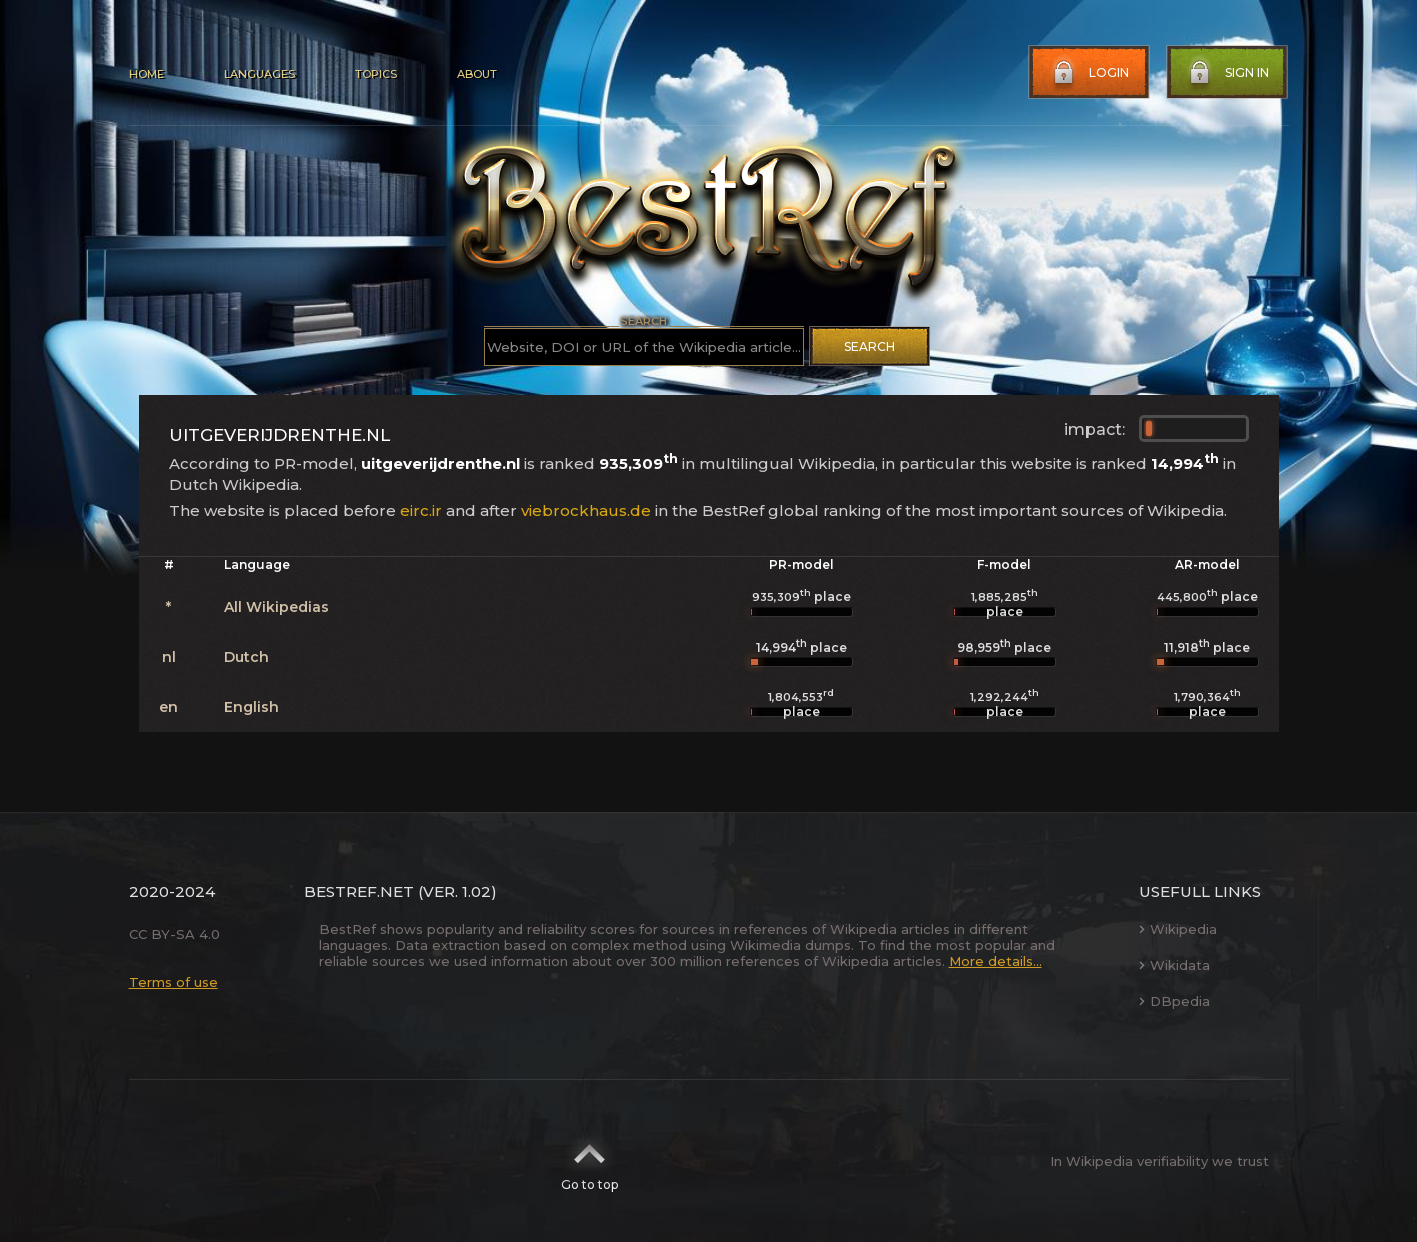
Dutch (246, 657)
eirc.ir (421, 510)
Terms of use (173, 982)
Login (1089, 73)
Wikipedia (1178, 929)
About (477, 74)
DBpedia (1174, 1001)
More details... (995, 961)
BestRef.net (359, 891)
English (251, 707)
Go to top (589, 1161)
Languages (259, 74)
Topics (376, 74)
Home (146, 74)
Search (869, 346)
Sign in (1227, 73)
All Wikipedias (276, 607)
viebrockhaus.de (586, 510)
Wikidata (1174, 965)
